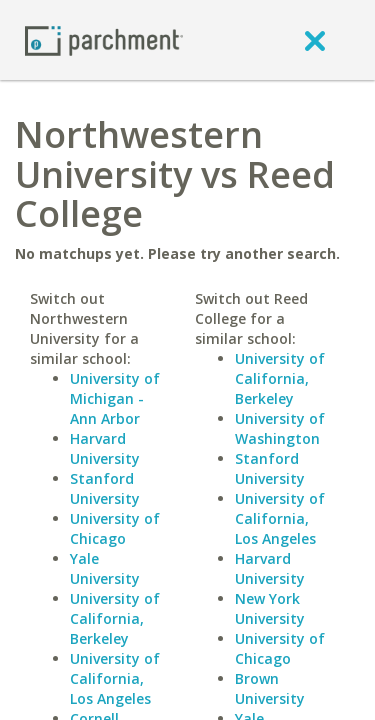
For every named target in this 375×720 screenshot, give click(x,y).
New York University (270, 608)
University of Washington (280, 428)
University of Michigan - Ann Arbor (115, 398)
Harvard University (105, 448)
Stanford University (105, 488)
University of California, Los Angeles (115, 678)
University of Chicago (115, 528)
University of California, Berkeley (115, 618)
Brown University (270, 688)
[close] (315, 40)
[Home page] (104, 39)
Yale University (105, 568)
